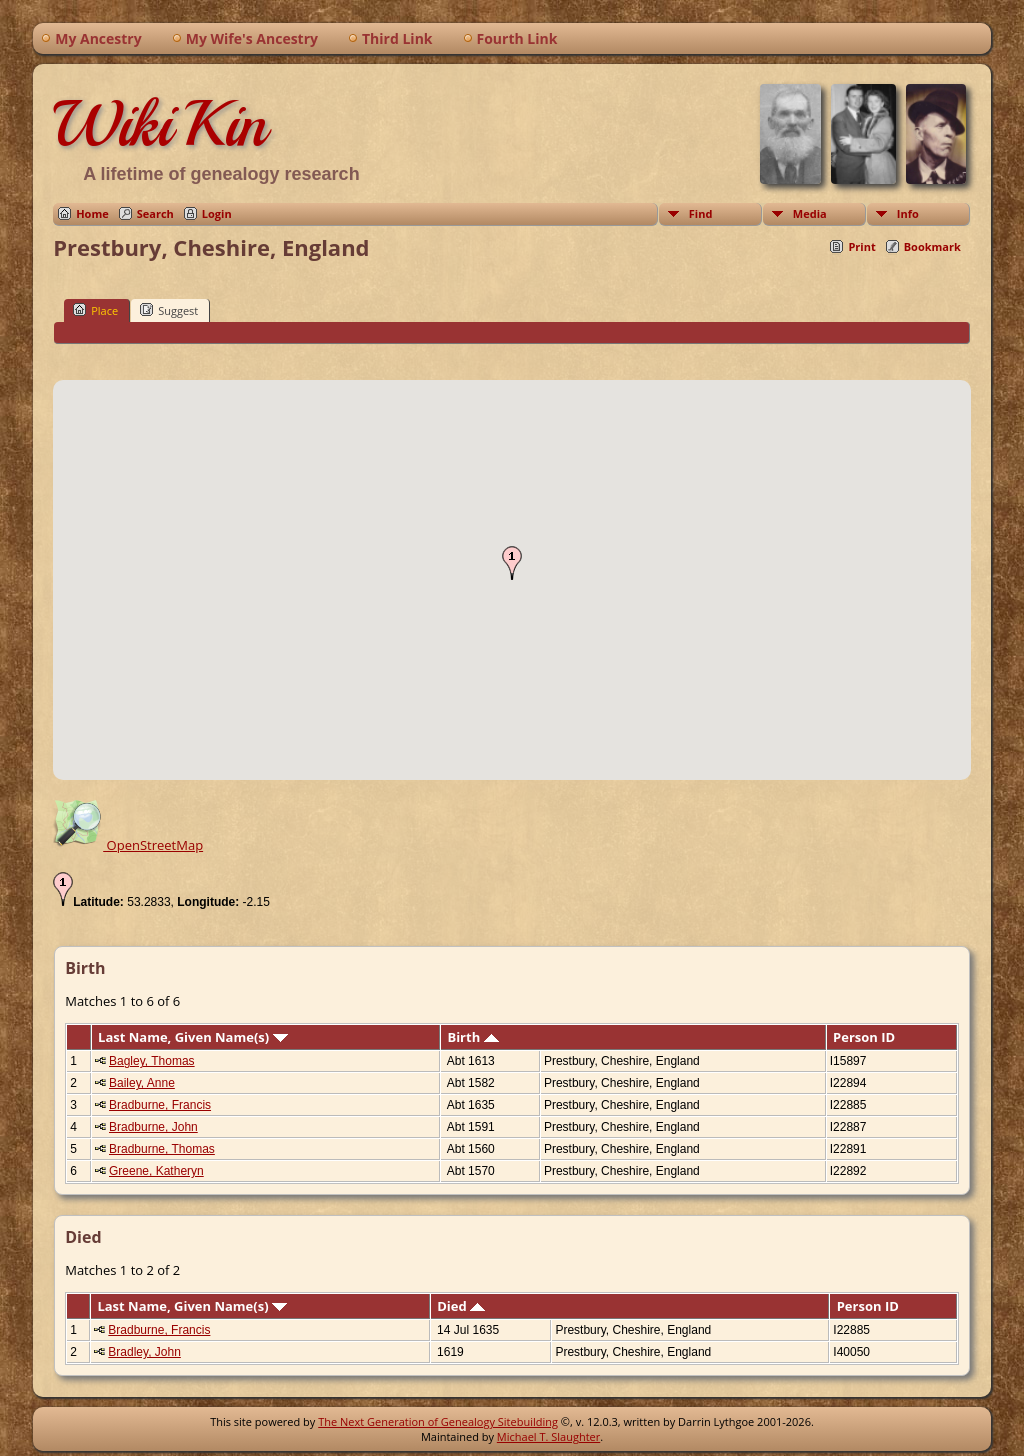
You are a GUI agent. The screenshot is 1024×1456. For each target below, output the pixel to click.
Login (217, 213)
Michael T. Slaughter (548, 1436)
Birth (472, 1037)
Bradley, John (144, 1352)
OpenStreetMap (128, 845)
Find (701, 213)
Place (95, 310)
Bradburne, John (153, 1127)
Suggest (169, 310)
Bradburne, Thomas (162, 1149)
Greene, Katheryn (156, 1171)
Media (810, 213)
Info (908, 213)
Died (461, 1306)
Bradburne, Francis (160, 1105)
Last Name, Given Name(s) (193, 1037)
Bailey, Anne (142, 1083)
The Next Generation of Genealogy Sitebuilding (438, 1421)
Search (155, 213)
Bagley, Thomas (152, 1061)
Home (92, 213)
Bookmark (932, 246)
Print (861, 246)
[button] (512, 563)
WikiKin (160, 124)
